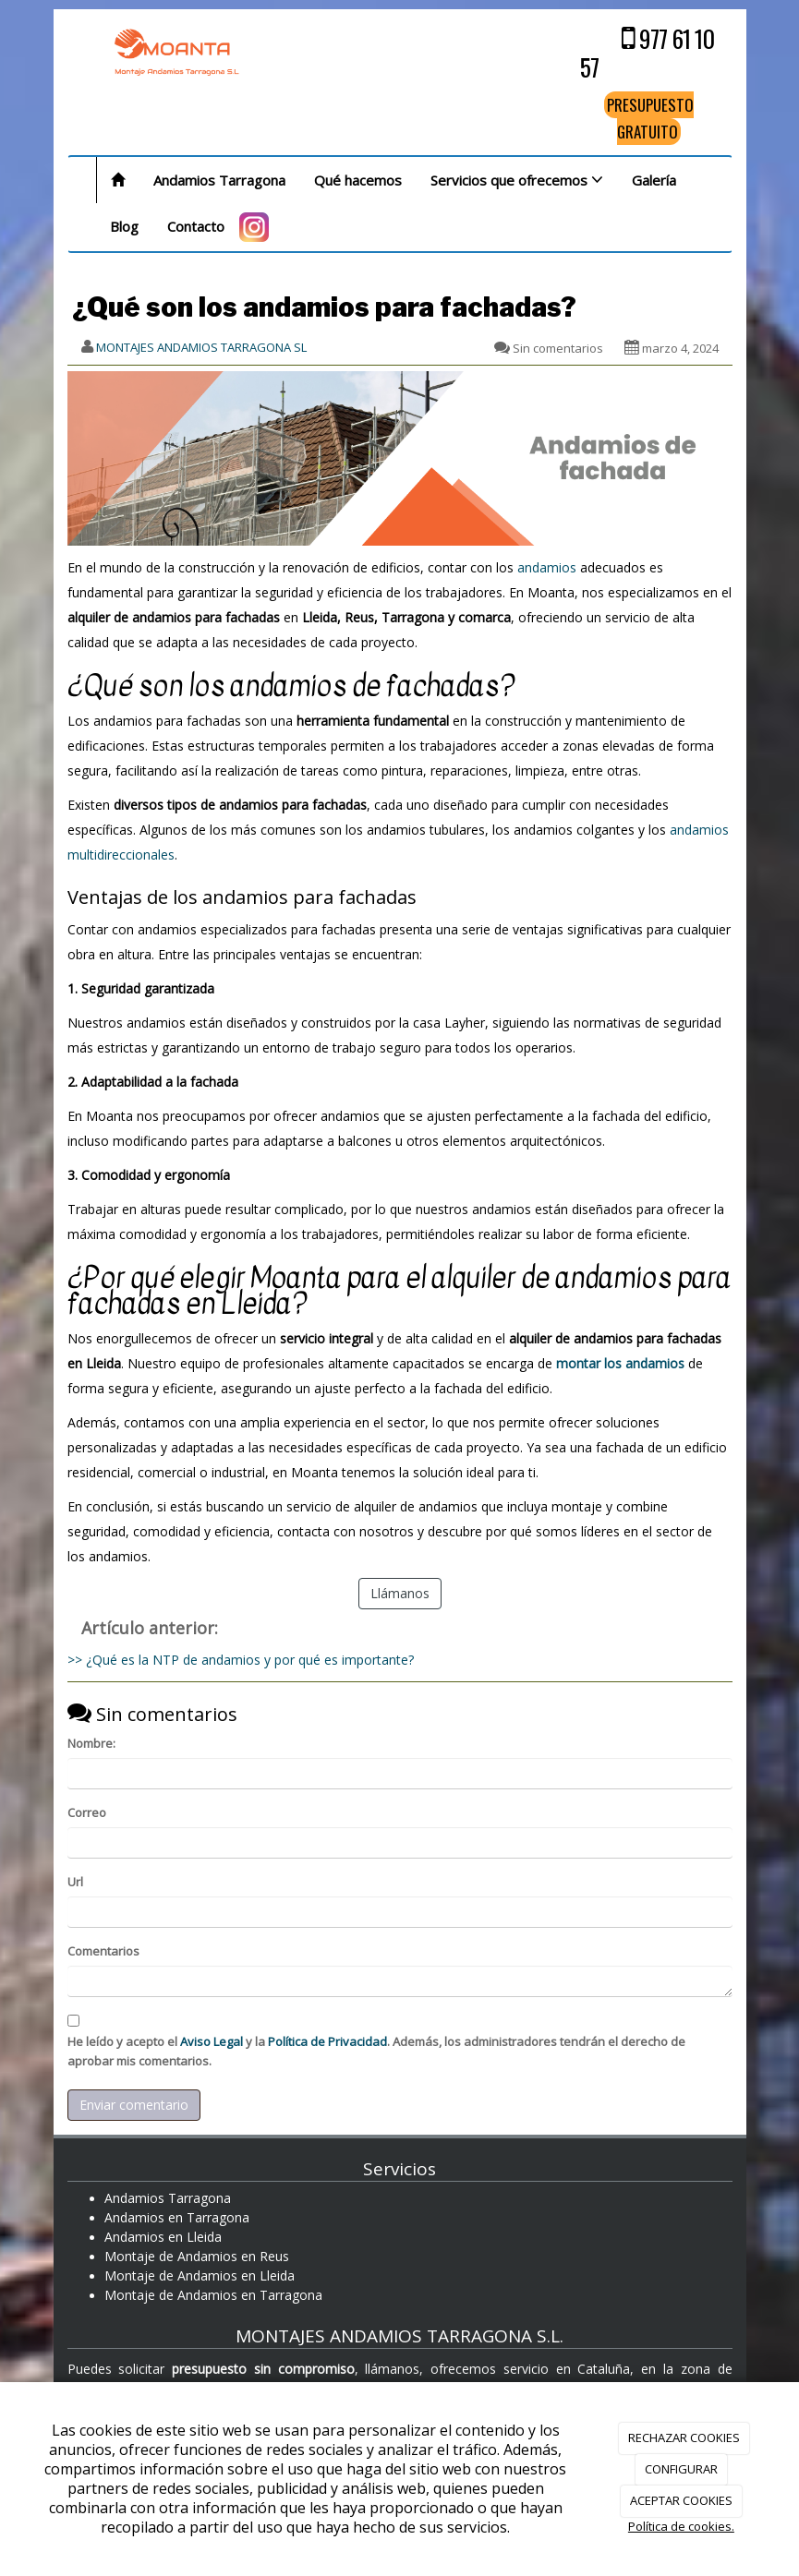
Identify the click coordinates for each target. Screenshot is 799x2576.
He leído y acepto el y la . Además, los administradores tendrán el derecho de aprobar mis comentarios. (376, 2051)
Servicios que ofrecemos (516, 180)
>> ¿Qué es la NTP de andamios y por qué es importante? (240, 1659)
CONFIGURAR (681, 2469)
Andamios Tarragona (219, 180)
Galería (654, 180)
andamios (546, 567)
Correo (86, 1812)
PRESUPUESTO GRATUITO (650, 118)
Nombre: (91, 1743)
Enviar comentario (133, 2104)
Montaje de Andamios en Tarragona (213, 2295)
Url (75, 1881)
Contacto (195, 226)
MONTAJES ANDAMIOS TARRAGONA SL (201, 347)
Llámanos (400, 1593)
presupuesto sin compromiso (263, 2368)
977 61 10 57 (647, 52)
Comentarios (103, 1951)
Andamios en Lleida (163, 2236)
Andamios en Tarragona (176, 2217)
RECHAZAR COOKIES (684, 2437)
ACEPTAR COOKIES (681, 2500)
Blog (124, 226)
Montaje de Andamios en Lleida (199, 2275)
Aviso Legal (211, 2041)
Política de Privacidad (327, 2041)
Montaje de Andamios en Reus (196, 2256)
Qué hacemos (358, 180)
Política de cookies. (681, 2526)
